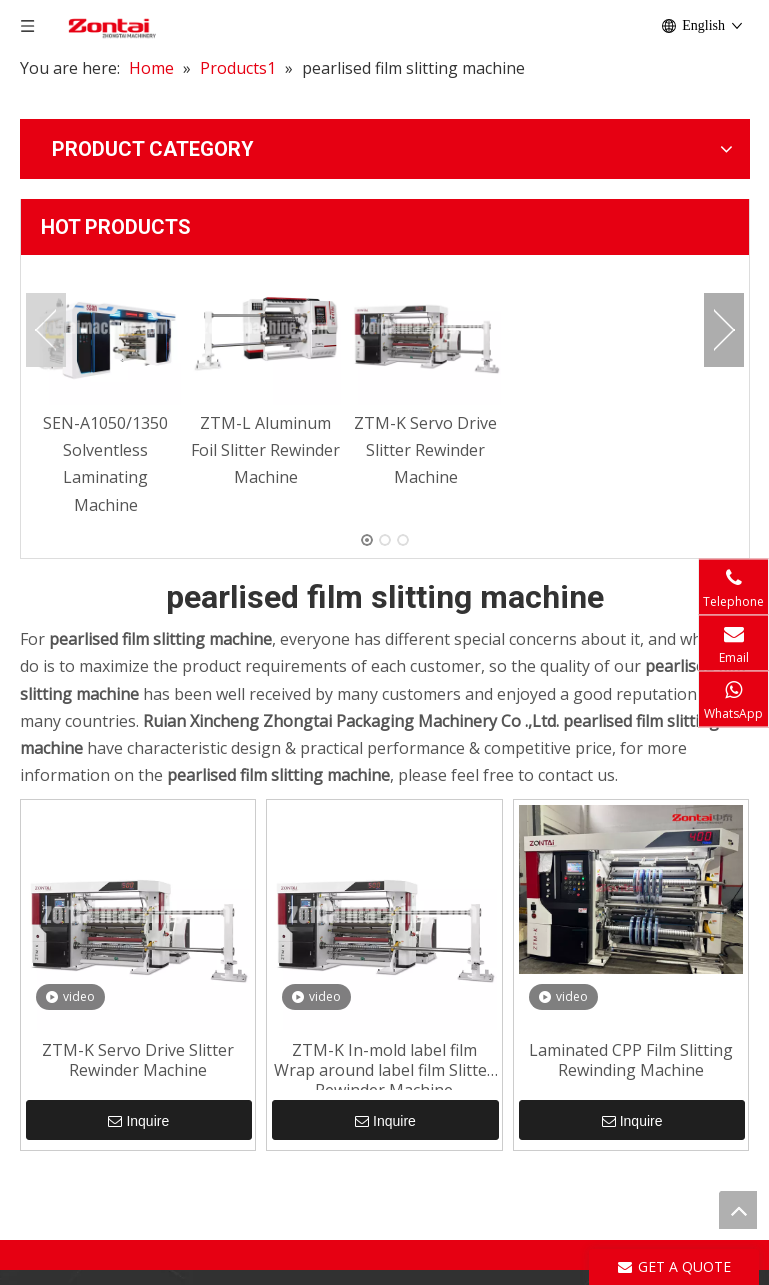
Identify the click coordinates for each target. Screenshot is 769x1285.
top (738, 1210)
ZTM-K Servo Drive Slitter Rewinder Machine (294, 634)
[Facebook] (36, 1193)
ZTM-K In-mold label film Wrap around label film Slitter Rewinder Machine (478, 634)
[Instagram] (159, 1193)
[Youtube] (118, 1193)
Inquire (295, 690)
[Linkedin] (77, 1193)
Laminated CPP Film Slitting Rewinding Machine (662, 634)
